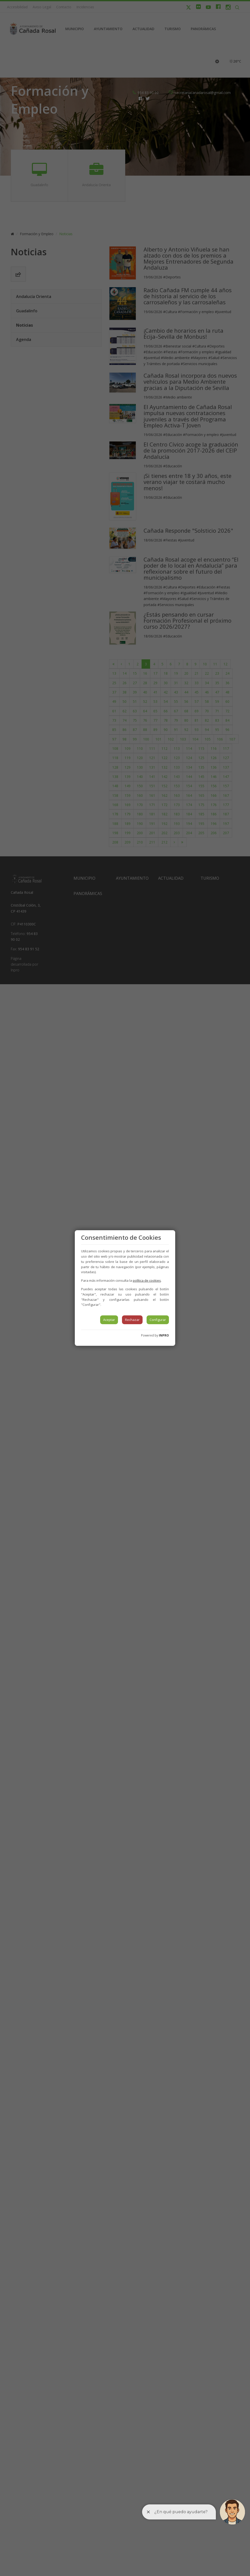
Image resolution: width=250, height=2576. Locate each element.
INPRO (164, 1335)
